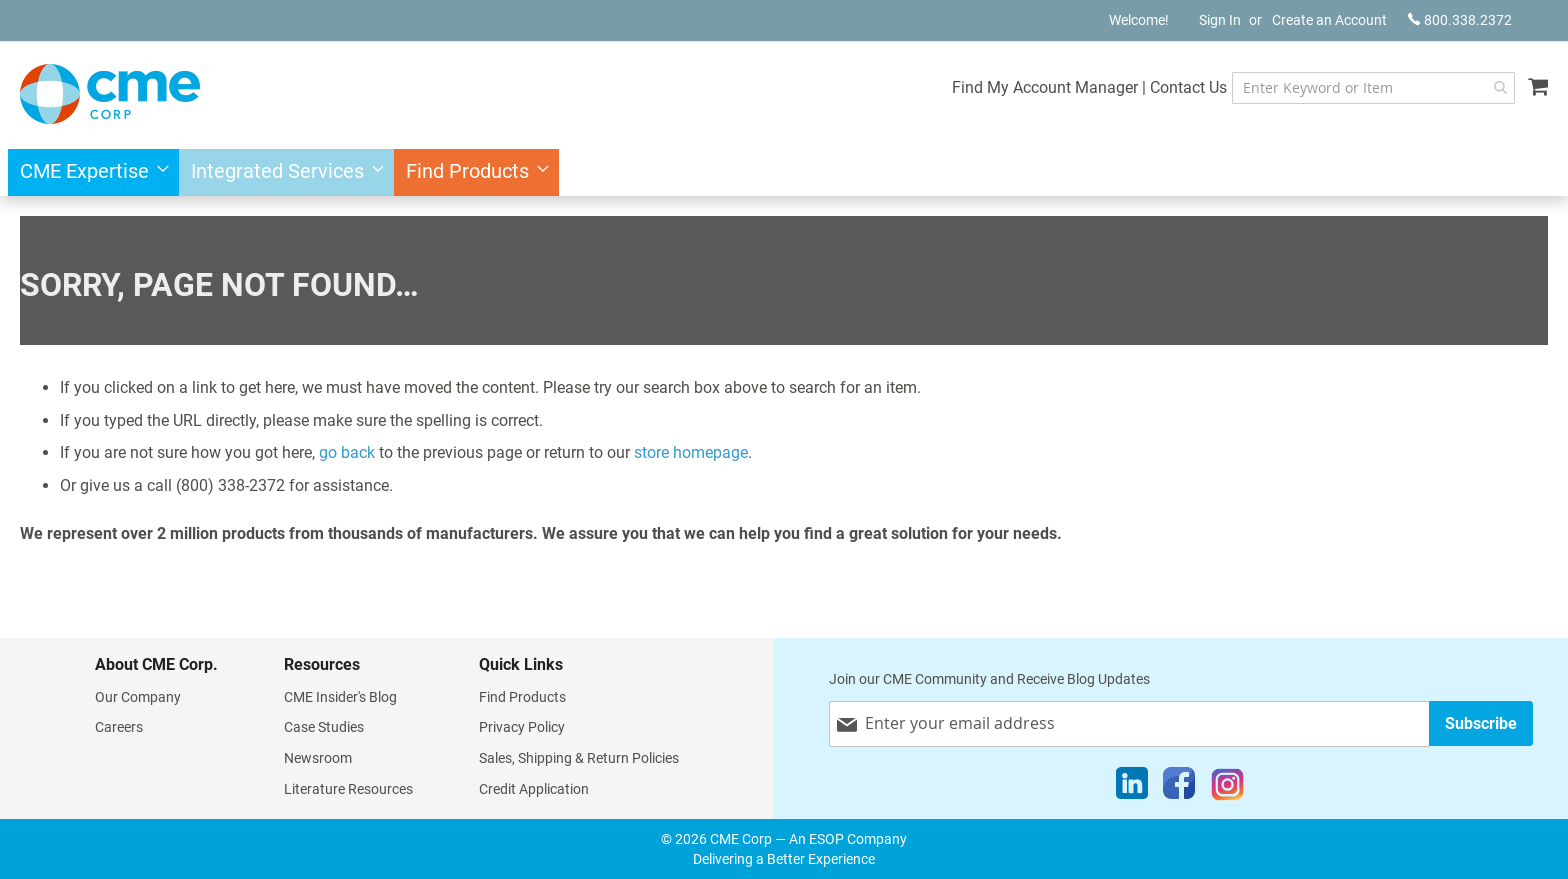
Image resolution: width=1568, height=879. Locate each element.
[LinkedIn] (1132, 788)
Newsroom (318, 758)
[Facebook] (1179, 788)
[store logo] (110, 94)
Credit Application (534, 789)
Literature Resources (348, 789)
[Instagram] (1227, 788)
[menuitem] (88, 172)
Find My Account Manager (1045, 87)
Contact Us (1188, 87)
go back (347, 452)
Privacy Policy (522, 727)
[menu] (784, 172)
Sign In (1220, 20)
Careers (119, 727)
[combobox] (1373, 88)
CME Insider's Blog (340, 697)
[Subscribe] (1481, 723)
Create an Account (1329, 20)
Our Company (138, 697)
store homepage (691, 452)
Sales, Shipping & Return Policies (579, 758)
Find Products (522, 697)
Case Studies (324, 727)
